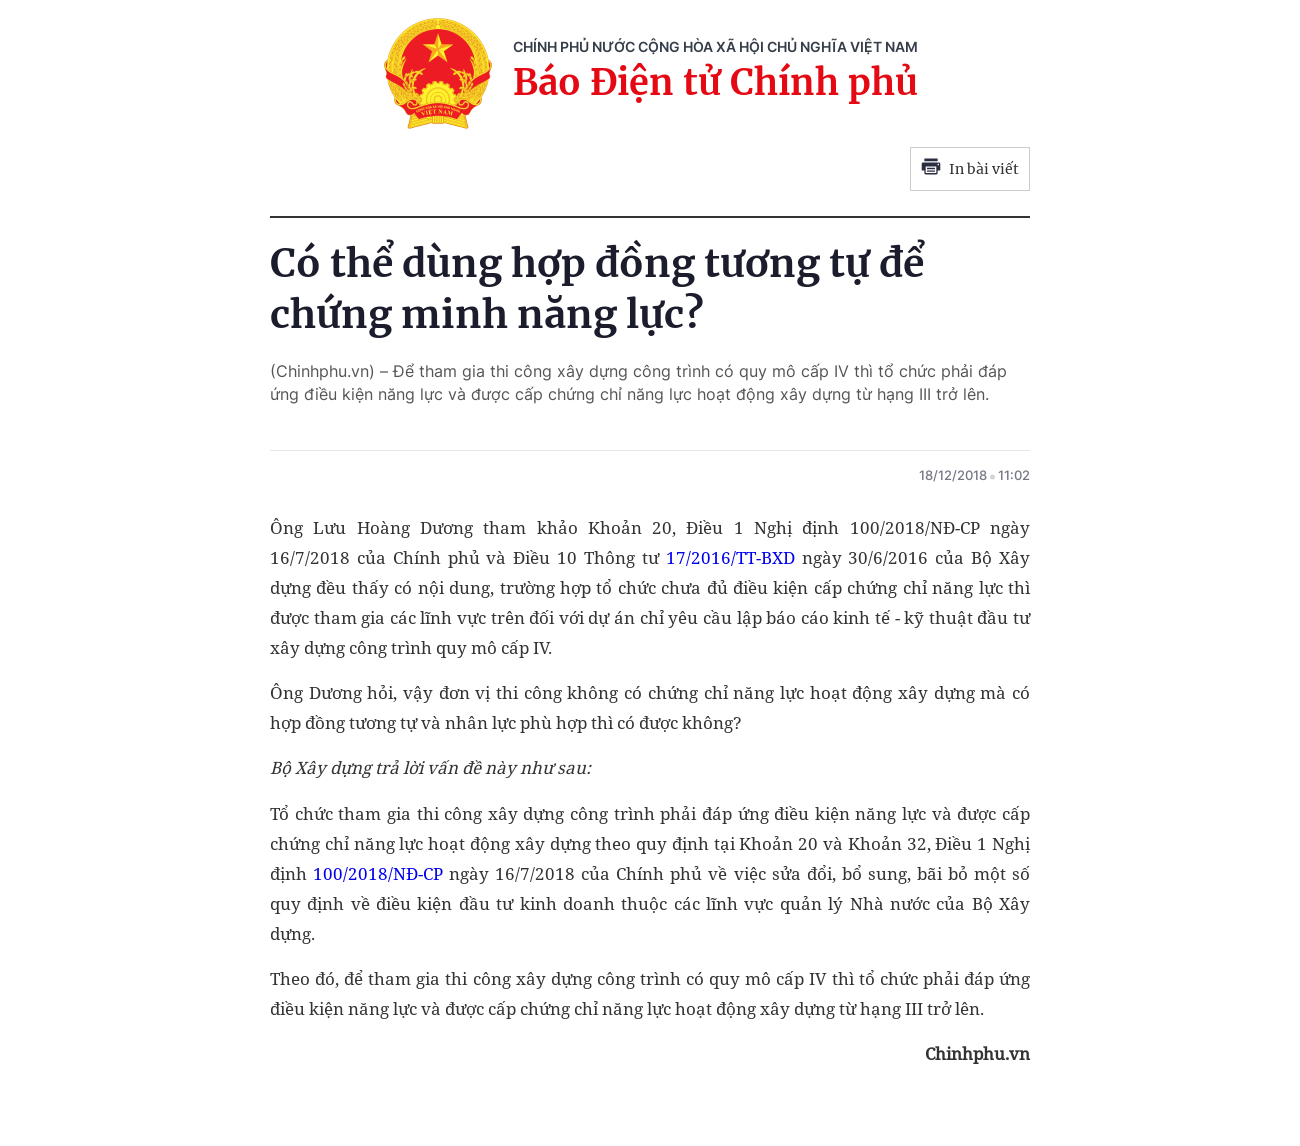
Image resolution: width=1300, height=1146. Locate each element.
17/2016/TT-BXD (730, 557)
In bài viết (970, 169)
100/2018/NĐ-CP (378, 873)
